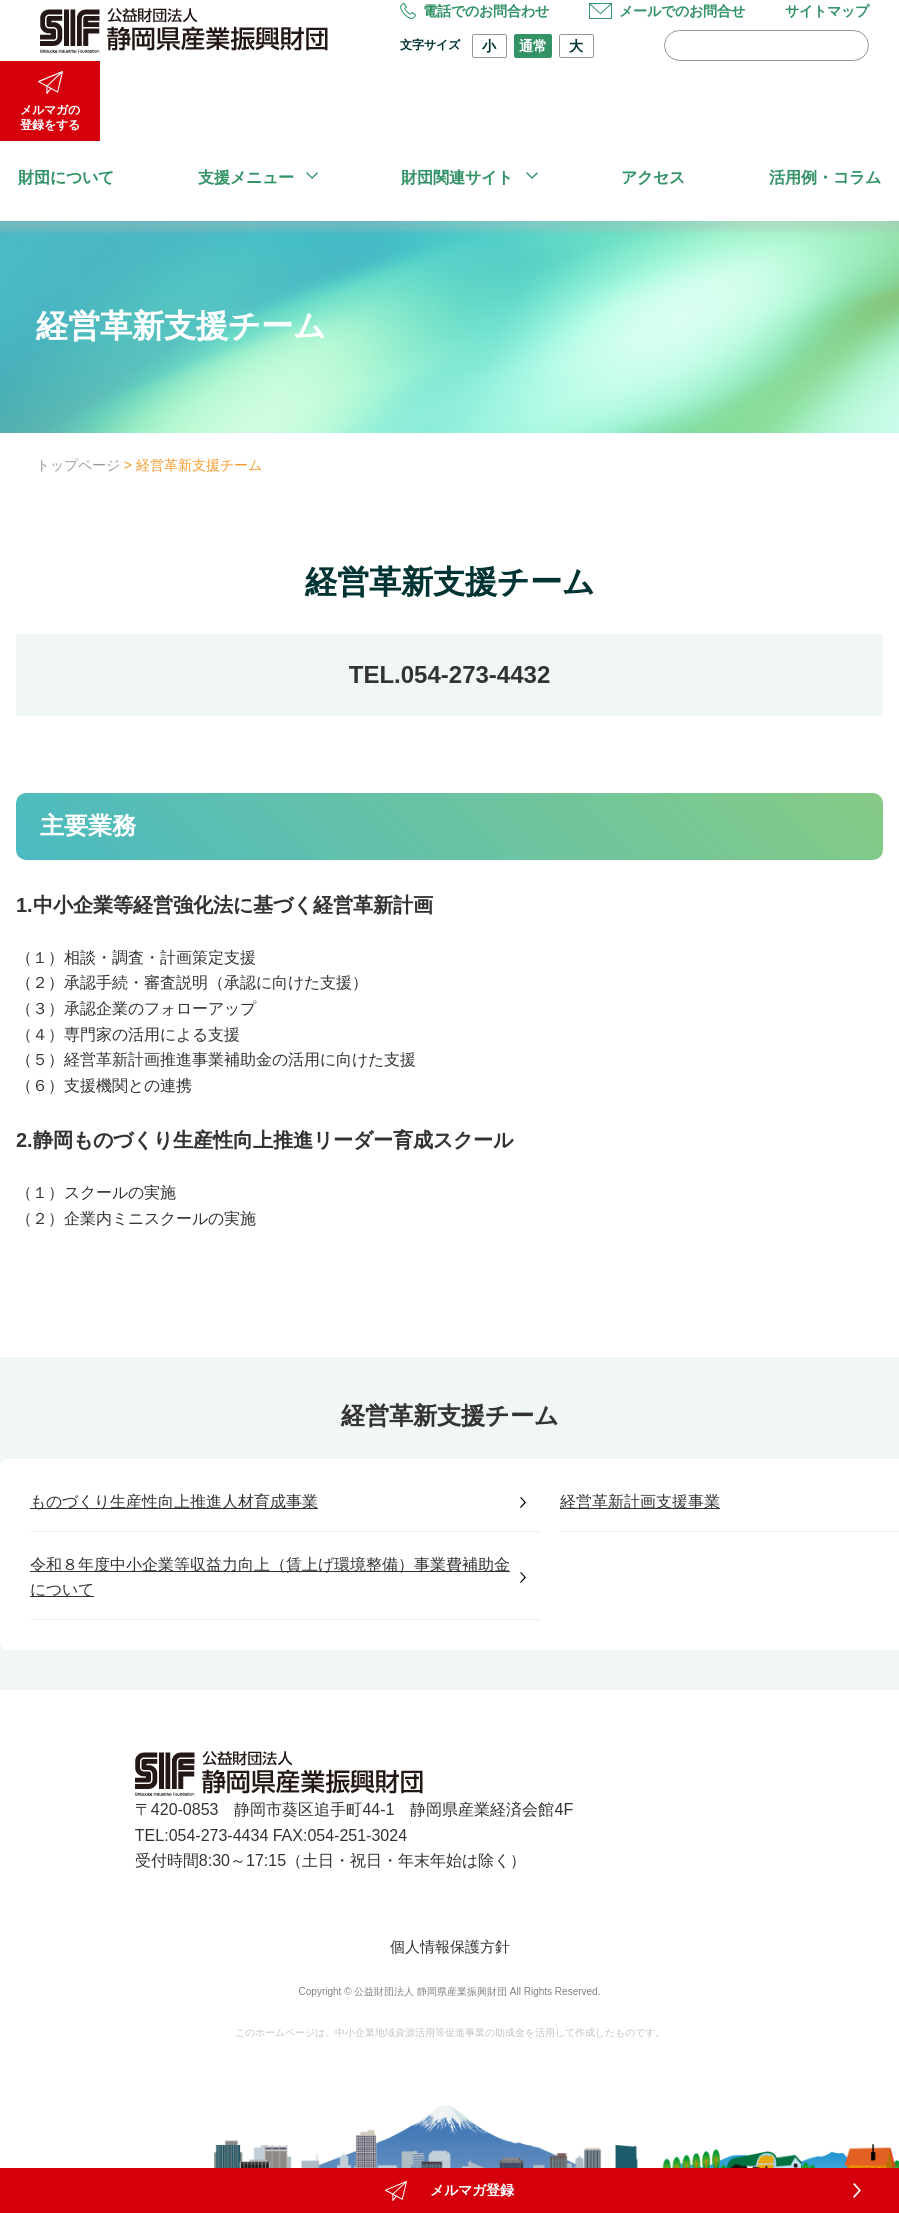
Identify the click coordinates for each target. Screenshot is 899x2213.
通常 (533, 46)
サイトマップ (827, 11)
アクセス (653, 177)
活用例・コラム (825, 177)
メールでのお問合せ (667, 11)
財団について (66, 177)
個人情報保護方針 (450, 1946)
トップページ (78, 465)
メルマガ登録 (449, 2167)
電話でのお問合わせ (474, 11)
